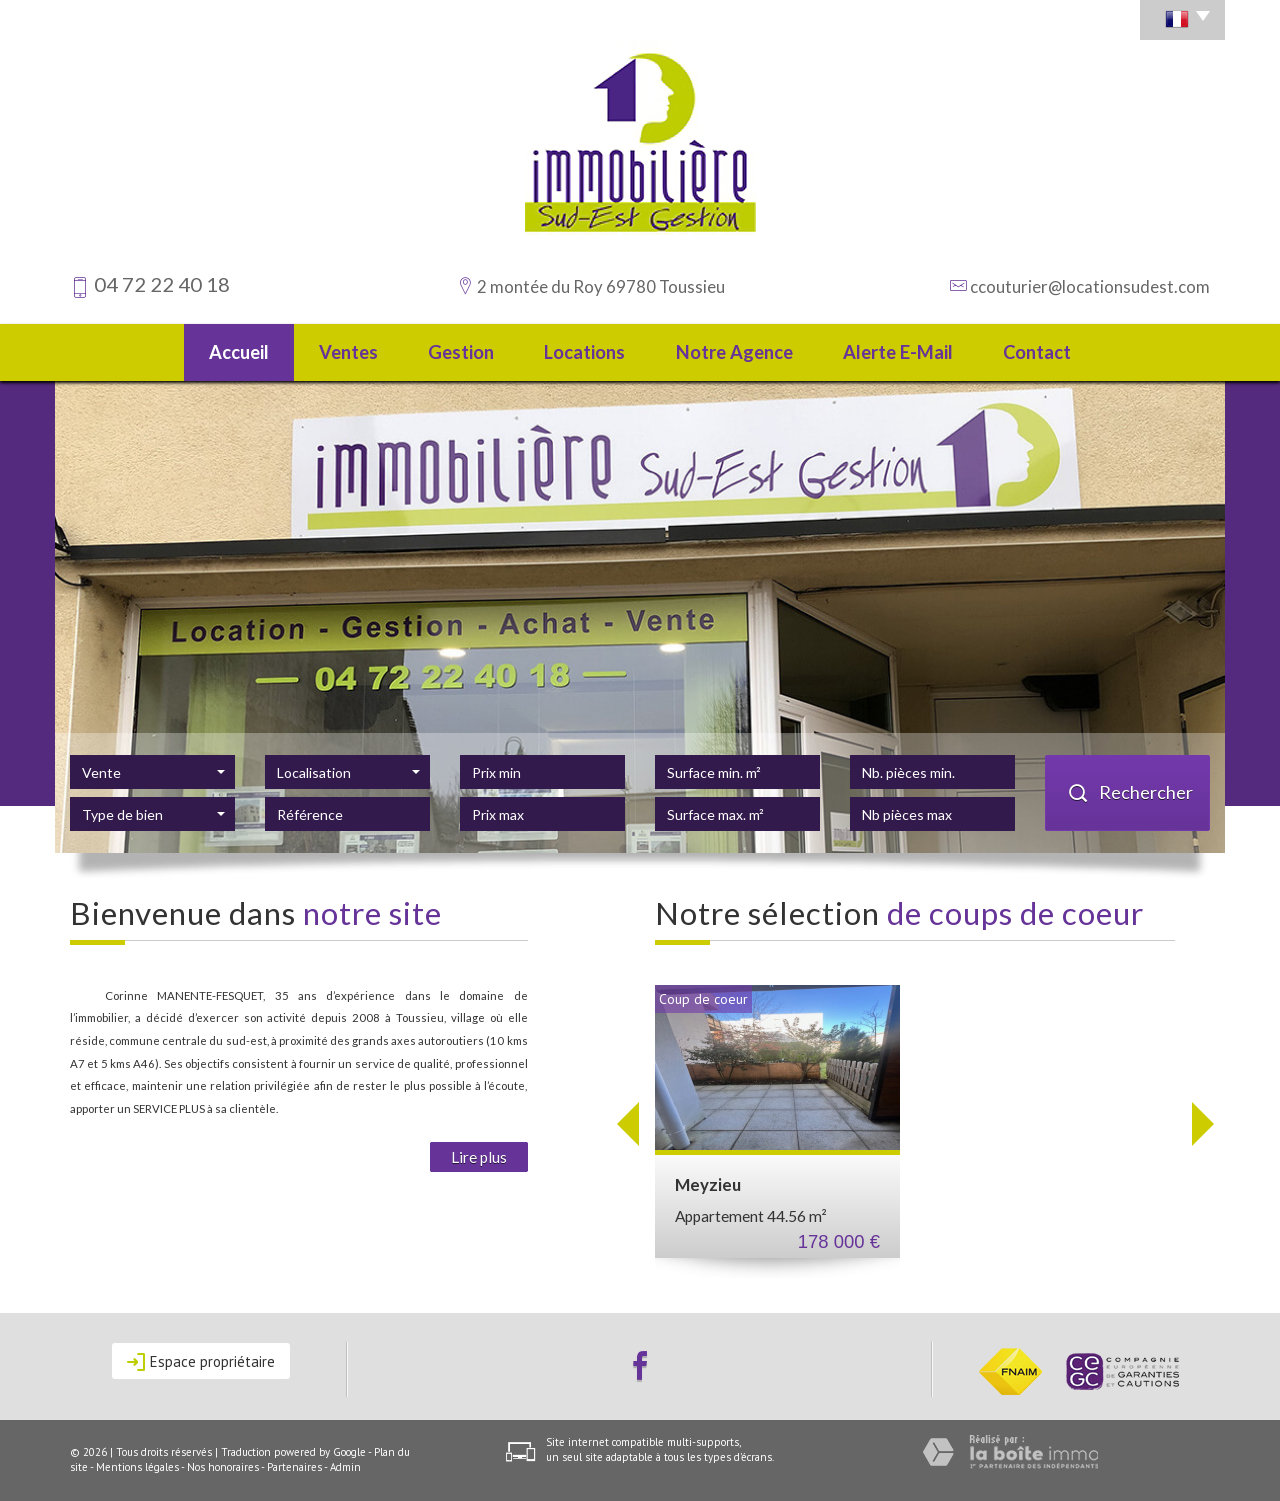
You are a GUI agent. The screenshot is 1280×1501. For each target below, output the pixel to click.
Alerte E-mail (898, 352)
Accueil (239, 352)
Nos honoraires (223, 1467)
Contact (1037, 352)
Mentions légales (137, 1467)
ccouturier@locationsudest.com (1090, 286)
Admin (345, 1467)
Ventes (348, 352)
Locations (584, 352)
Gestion (461, 352)
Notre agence (734, 352)
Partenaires (294, 1467)
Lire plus (479, 1157)
